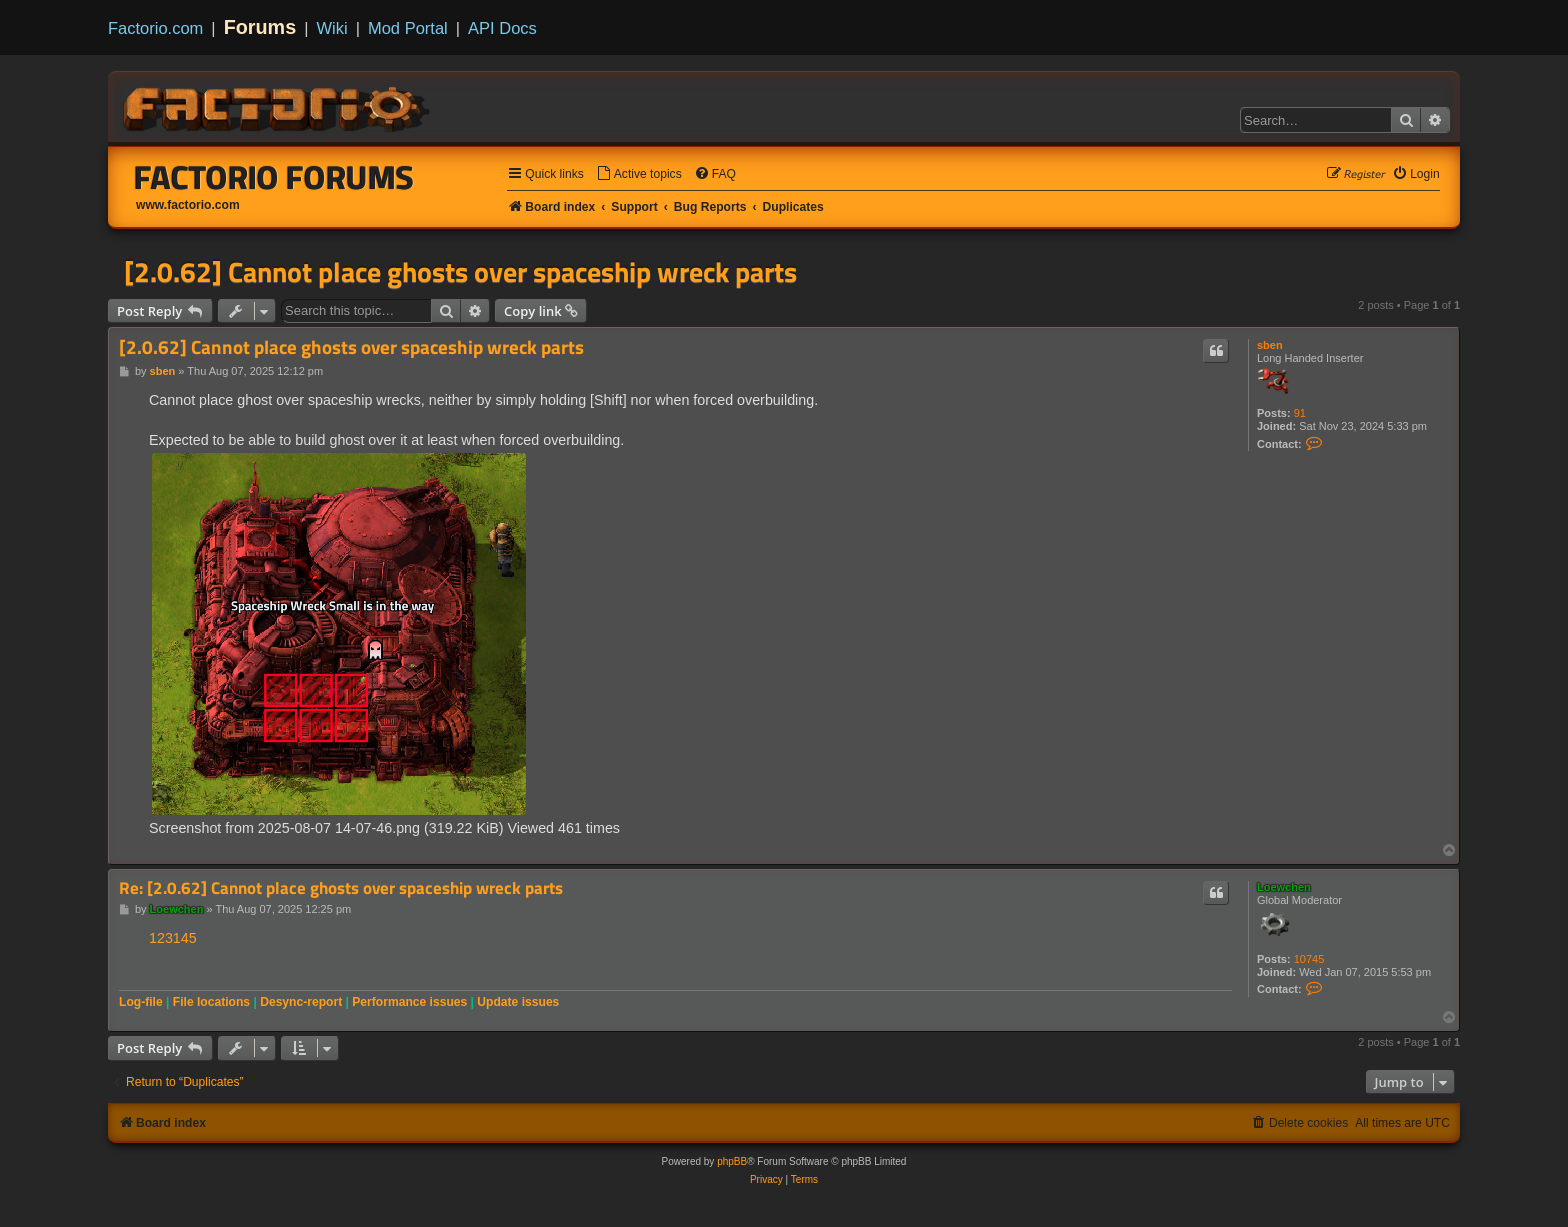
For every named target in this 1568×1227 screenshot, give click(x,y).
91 (1300, 413)
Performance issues (409, 1002)
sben (1270, 345)
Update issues (518, 1002)
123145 (173, 938)
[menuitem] (639, 174)
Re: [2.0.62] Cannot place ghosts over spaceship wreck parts (341, 888)
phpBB (732, 1161)
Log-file (141, 1002)
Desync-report (301, 1002)
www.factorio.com (188, 205)
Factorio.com (155, 28)
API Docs (502, 28)
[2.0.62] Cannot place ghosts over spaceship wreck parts (460, 272)
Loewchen (1284, 887)
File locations (211, 1002)
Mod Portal (408, 28)
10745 (1309, 959)
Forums (260, 27)
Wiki (332, 28)
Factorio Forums (274, 177)
